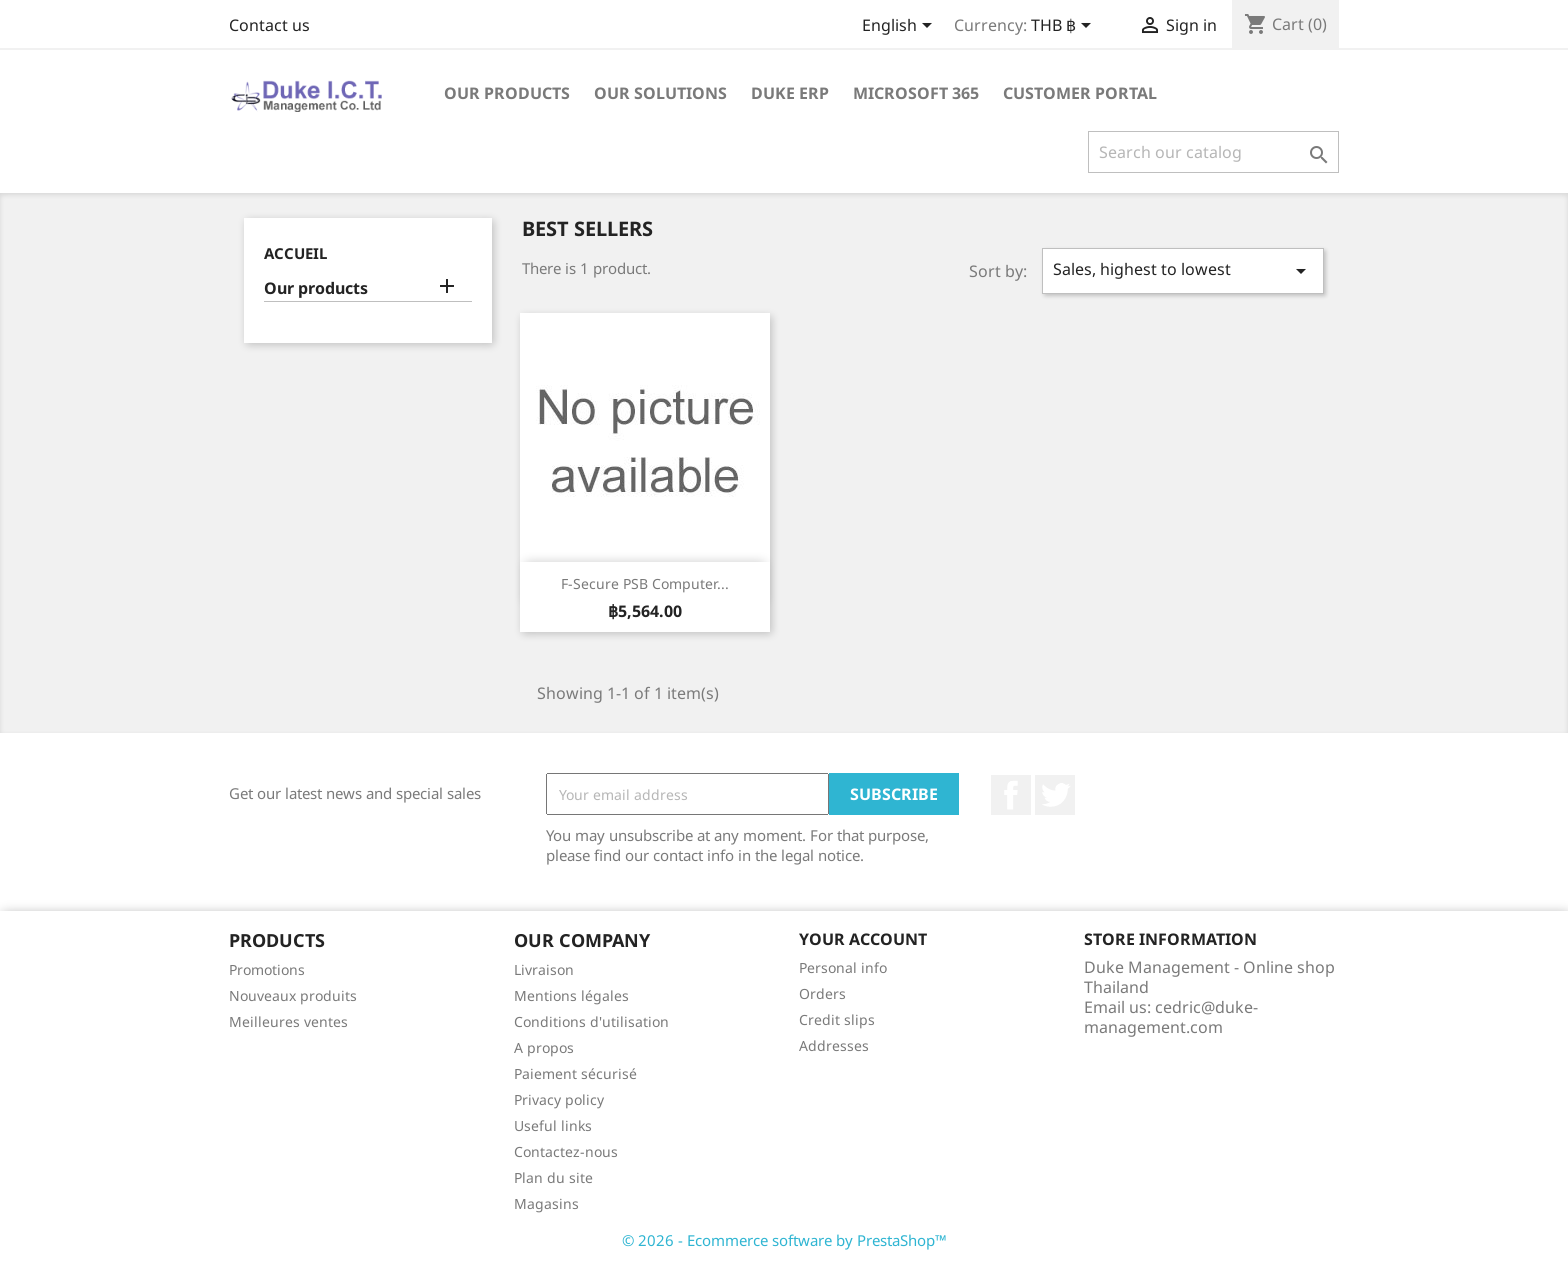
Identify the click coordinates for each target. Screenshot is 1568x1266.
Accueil (295, 253)
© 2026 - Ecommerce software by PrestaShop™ (784, 1240)
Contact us (269, 25)
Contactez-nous (566, 1151)
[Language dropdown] (900, 27)
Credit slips (837, 1019)
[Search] (1213, 152)
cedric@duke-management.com (1171, 1017)
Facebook (1011, 795)
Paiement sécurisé (575, 1073)
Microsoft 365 (916, 93)
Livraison (544, 969)
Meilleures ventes (288, 1021)
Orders (822, 993)
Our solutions (660, 93)
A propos (544, 1047)
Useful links (553, 1125)
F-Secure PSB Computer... (645, 583)
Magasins (546, 1203)
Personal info (843, 967)
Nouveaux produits (293, 995)
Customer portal (1080, 93)
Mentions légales (571, 995)
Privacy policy (559, 1099)
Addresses (834, 1045)
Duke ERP (790, 93)
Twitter (1055, 795)
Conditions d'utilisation (591, 1021)
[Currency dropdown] (1064, 27)
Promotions (267, 969)
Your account (863, 939)
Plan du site (553, 1177)
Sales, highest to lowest (1183, 270)
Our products (507, 93)
